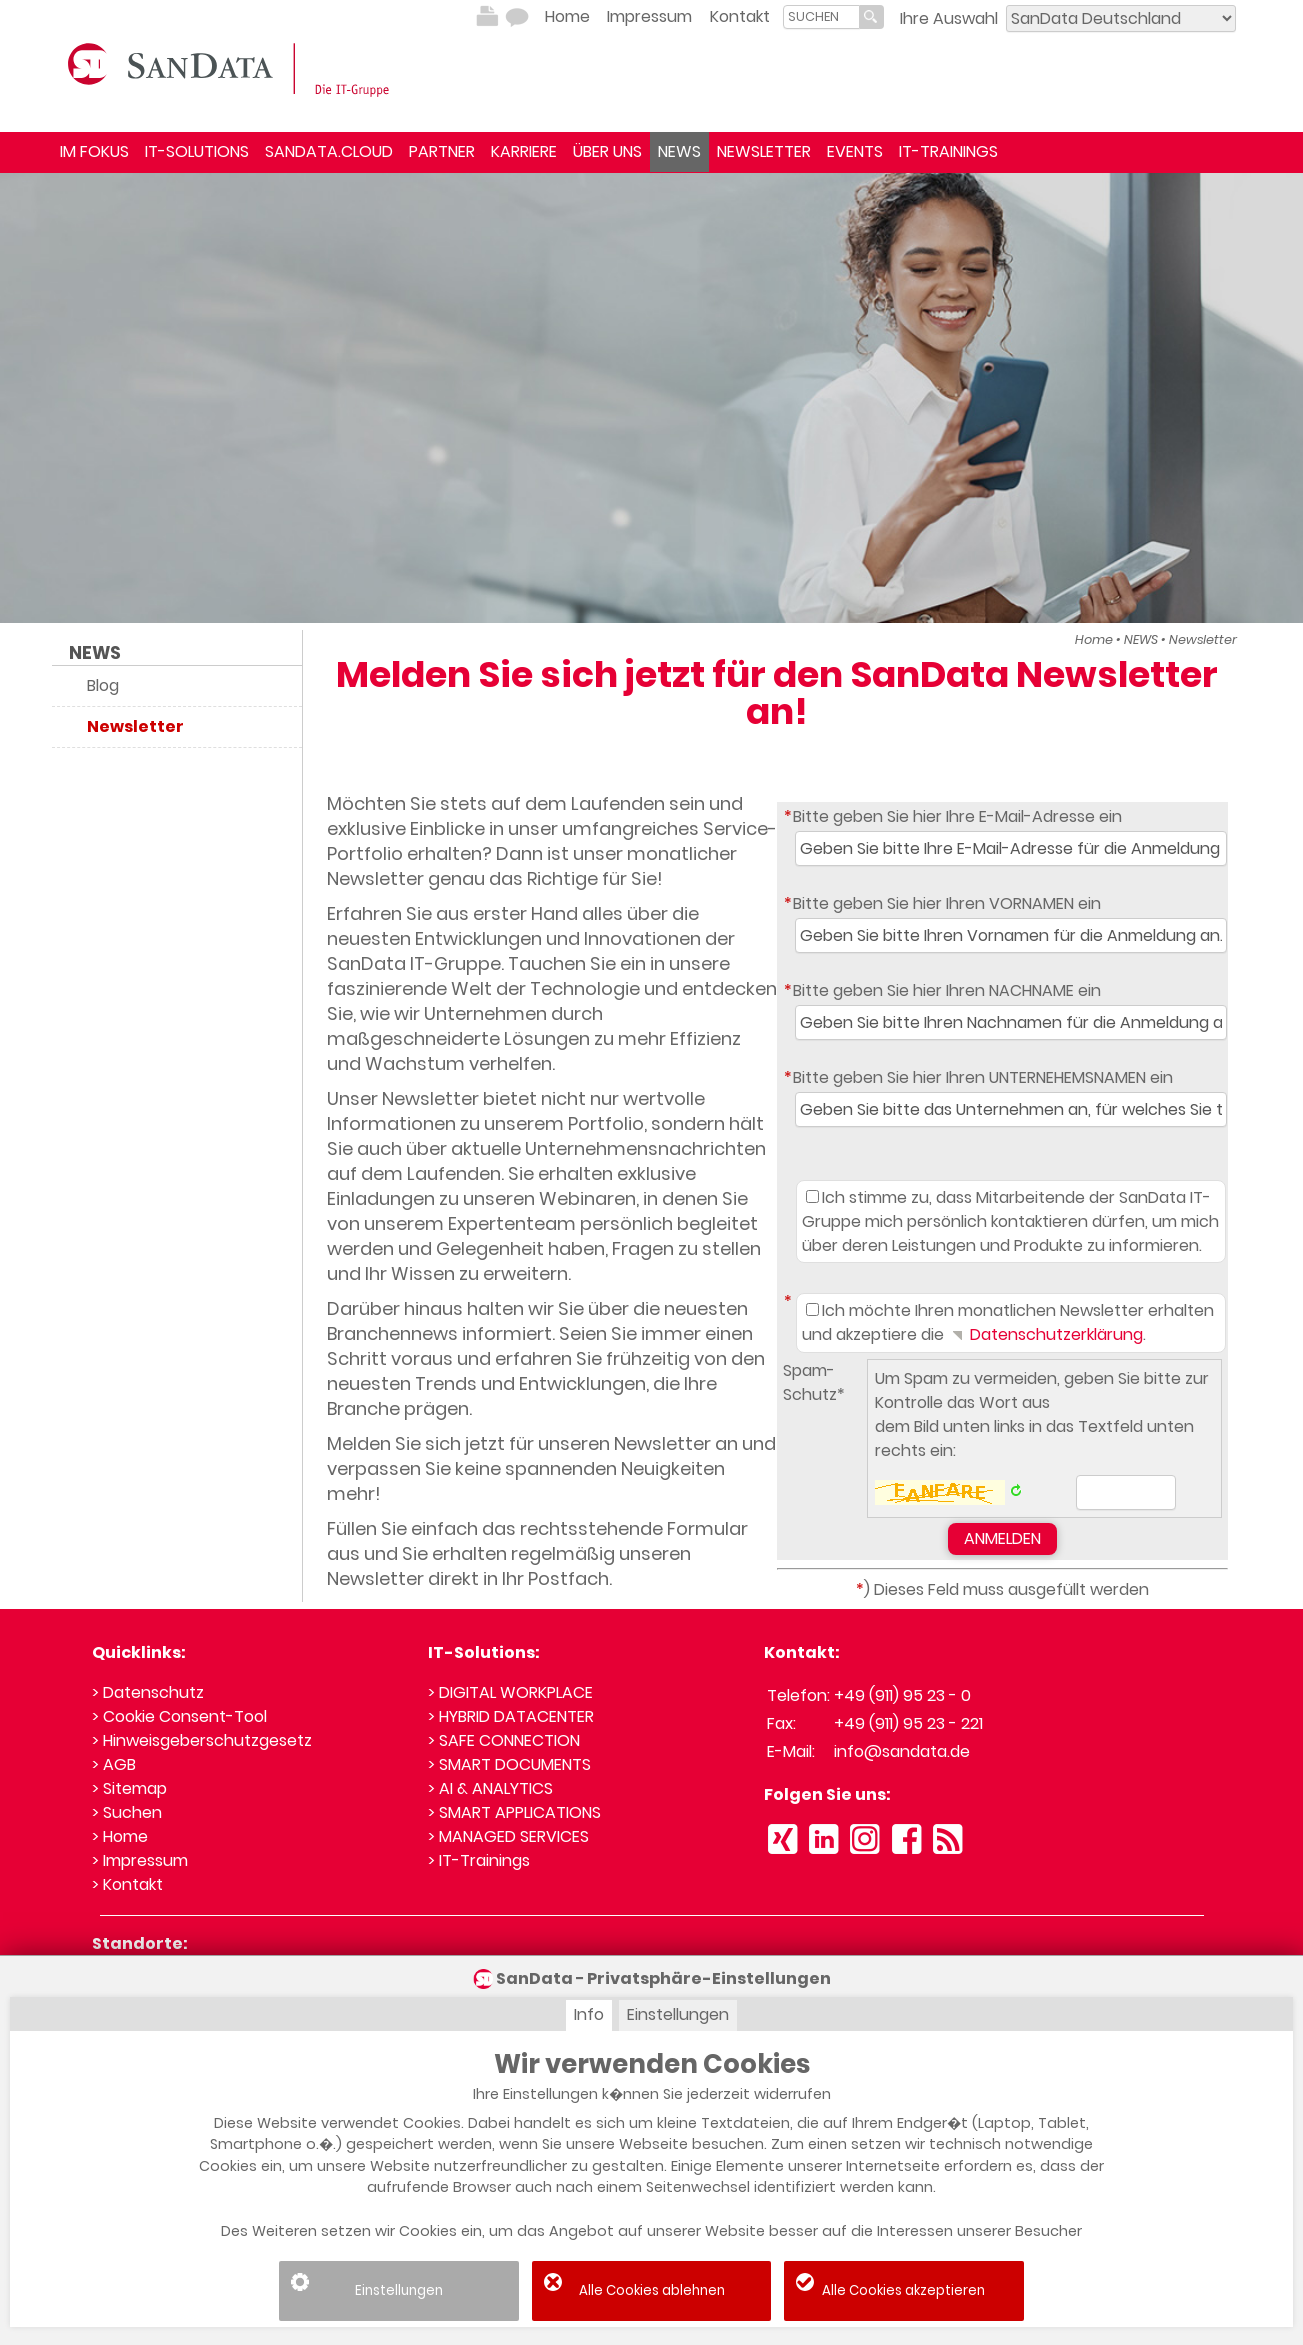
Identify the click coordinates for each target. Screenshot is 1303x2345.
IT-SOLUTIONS (197, 151)
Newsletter (1203, 639)
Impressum (649, 16)
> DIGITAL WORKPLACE (510, 1692)
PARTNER (442, 151)
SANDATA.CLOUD (329, 151)
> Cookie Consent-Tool (179, 1716)
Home (567, 16)
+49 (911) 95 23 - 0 (902, 1695)
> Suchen (127, 1812)
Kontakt (740, 16)
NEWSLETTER (764, 151)
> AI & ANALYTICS (490, 1788)
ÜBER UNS (607, 151)
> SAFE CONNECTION (504, 1740)
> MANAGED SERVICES (508, 1836)
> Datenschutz (148, 1692)
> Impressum (140, 1860)
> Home (120, 1836)
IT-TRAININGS (948, 151)
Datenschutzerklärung (1045, 1334)
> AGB (114, 1764)
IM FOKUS (94, 151)
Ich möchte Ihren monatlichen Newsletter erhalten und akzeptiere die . (1008, 1322)
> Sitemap (129, 1788)
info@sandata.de (902, 1751)
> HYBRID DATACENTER (511, 1716)
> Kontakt (127, 1884)
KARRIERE (524, 151)
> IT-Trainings (479, 1860)
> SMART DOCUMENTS (509, 1764)
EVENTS (855, 151)
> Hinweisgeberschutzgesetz (202, 1740)
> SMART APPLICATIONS (514, 1812)
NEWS (679, 151)
